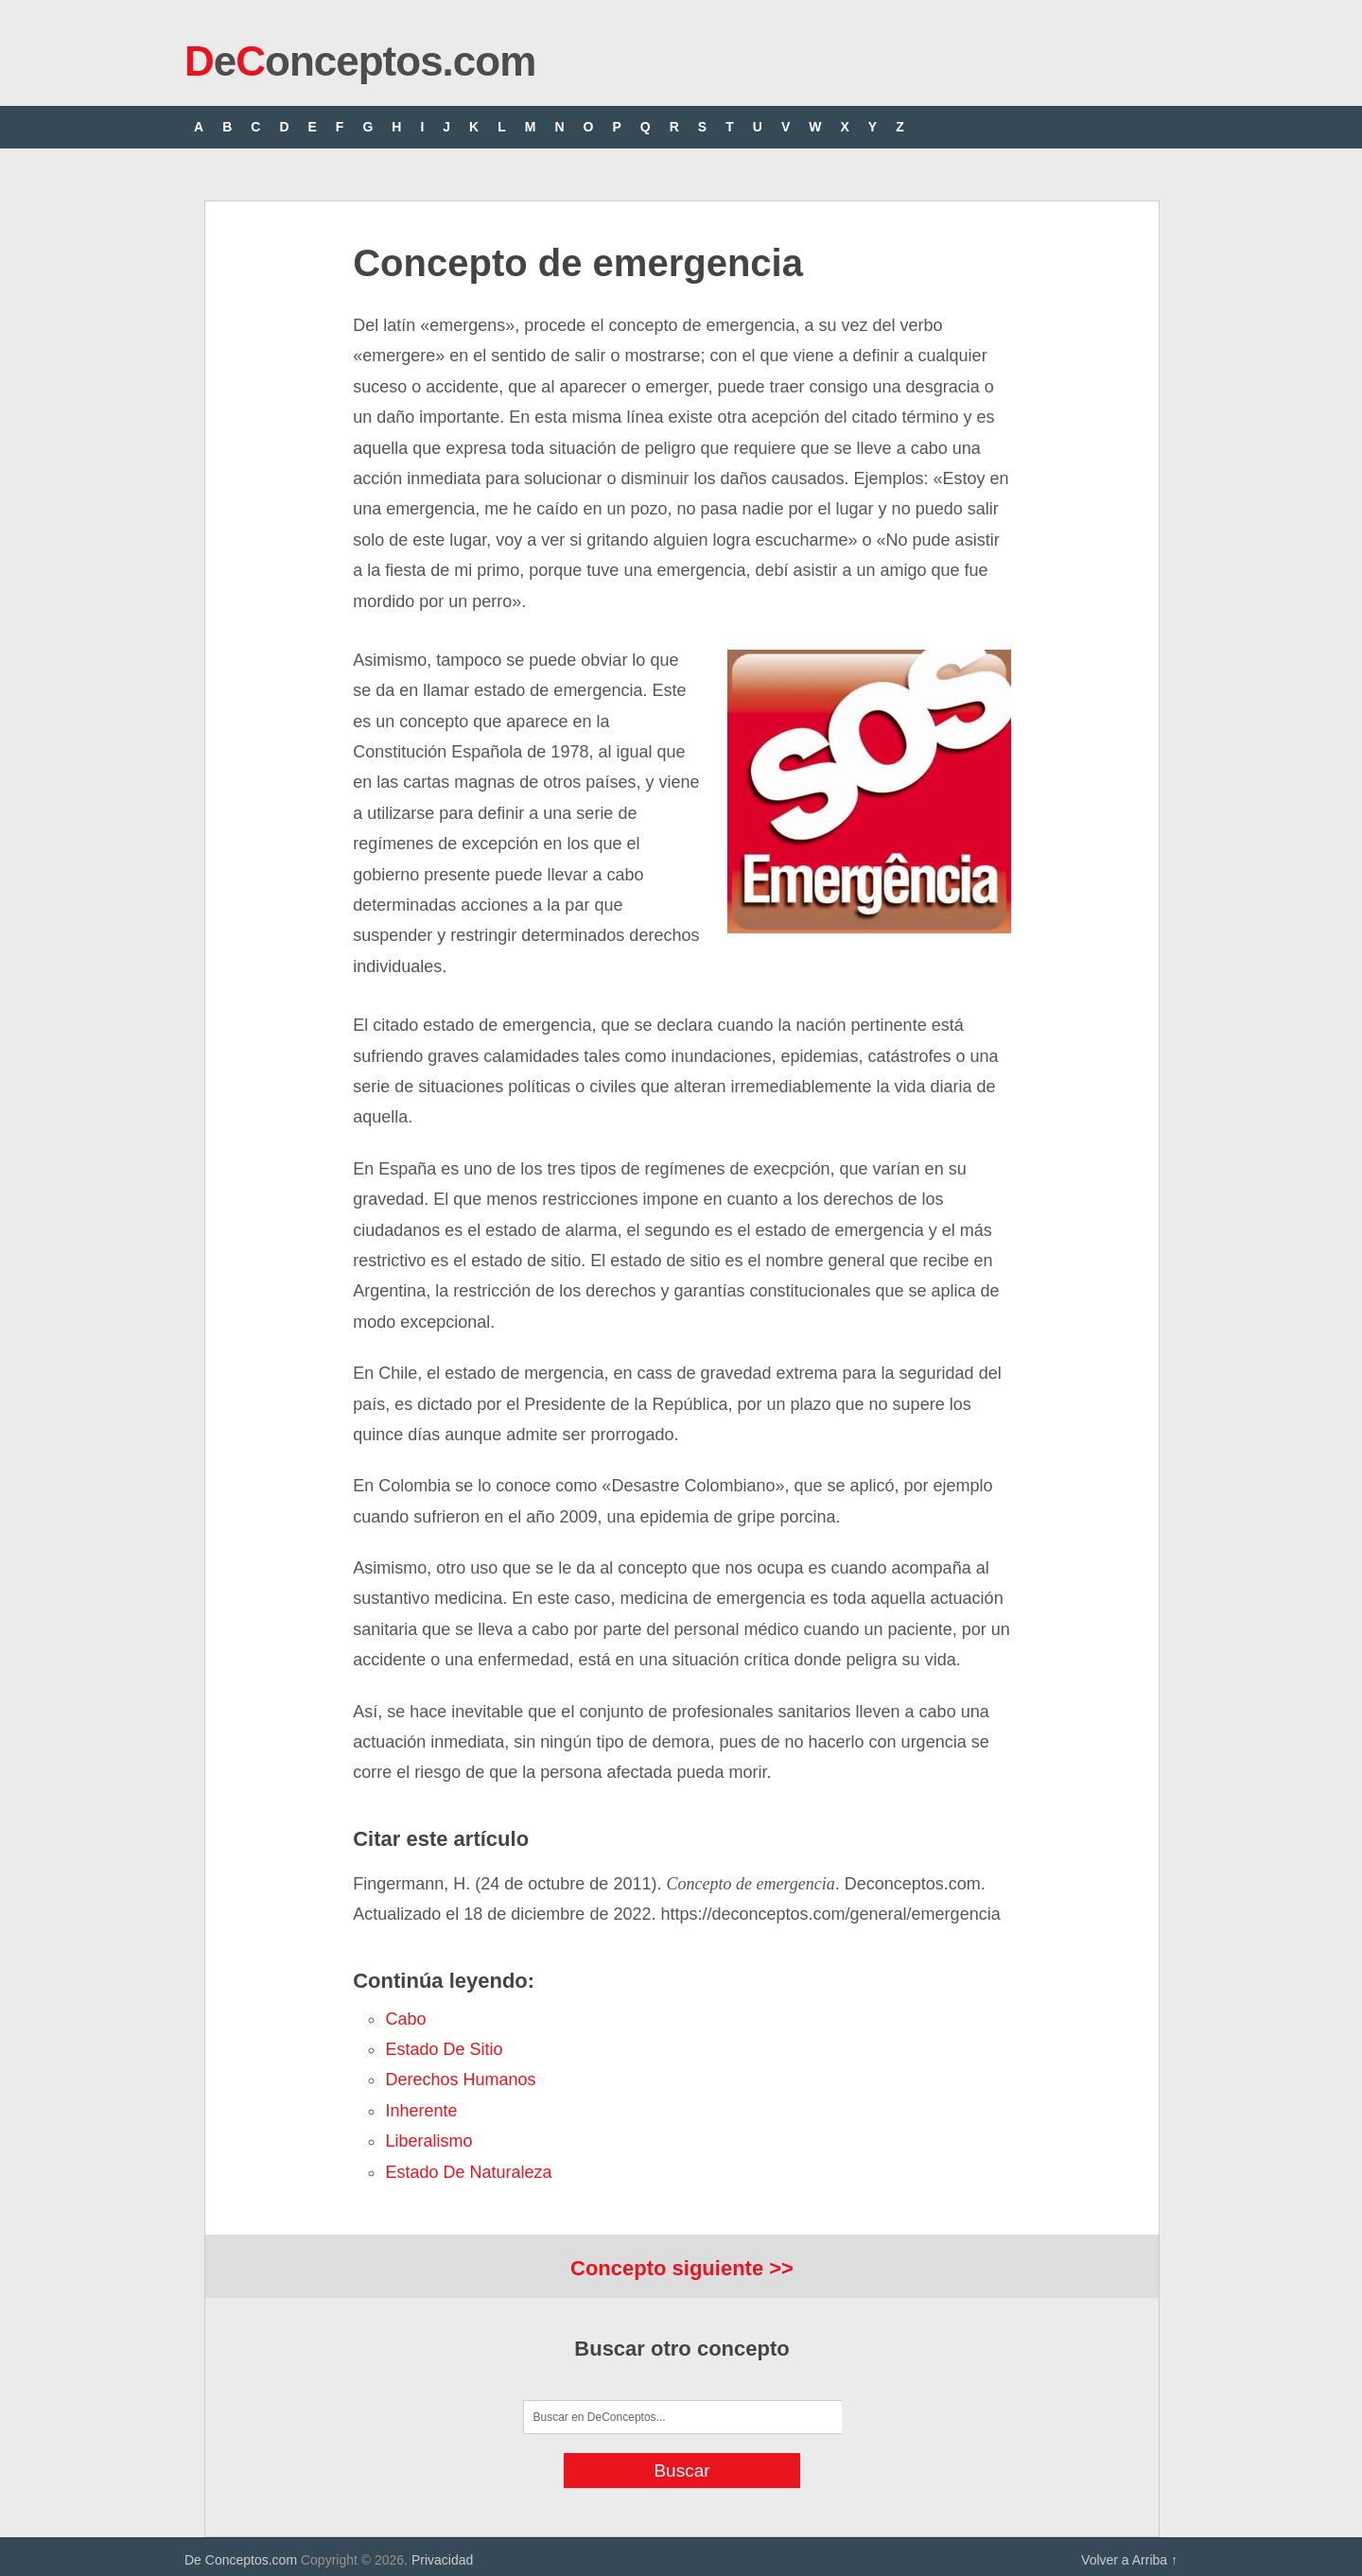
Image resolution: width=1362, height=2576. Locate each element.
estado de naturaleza (468, 2172)
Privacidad (442, 2559)
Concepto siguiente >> (682, 2268)
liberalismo (428, 2141)
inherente (421, 2110)
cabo (405, 2019)
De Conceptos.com (240, 2559)
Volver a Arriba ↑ (1129, 2559)
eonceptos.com (359, 61)
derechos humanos (460, 2079)
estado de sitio (443, 2049)
